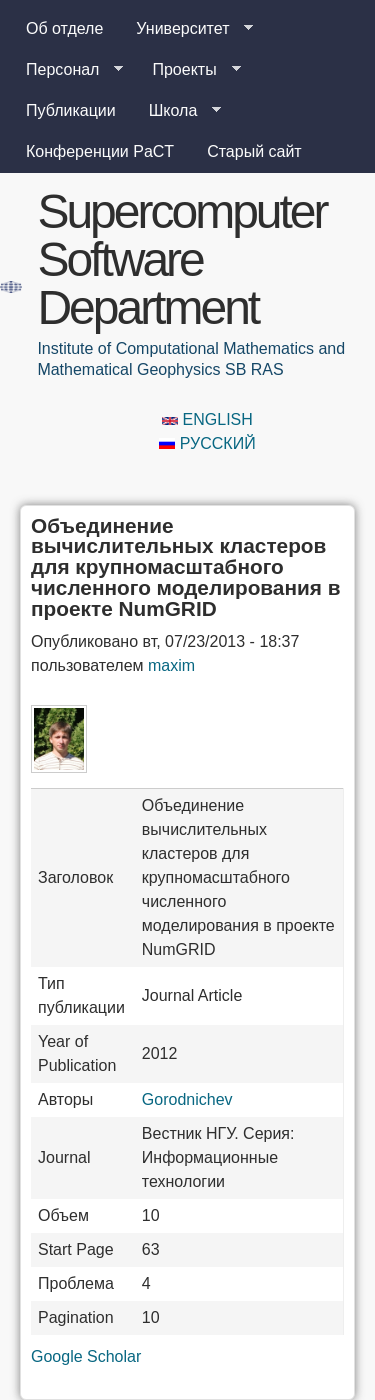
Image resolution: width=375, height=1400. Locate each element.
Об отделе (64, 28)
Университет (186, 29)
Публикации (71, 110)
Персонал (66, 70)
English (207, 419)
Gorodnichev (187, 1099)
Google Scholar (86, 1356)
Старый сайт (254, 151)
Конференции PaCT (100, 151)
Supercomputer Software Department (181, 259)
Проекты (188, 70)
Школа (177, 111)
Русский (207, 443)
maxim (171, 665)
